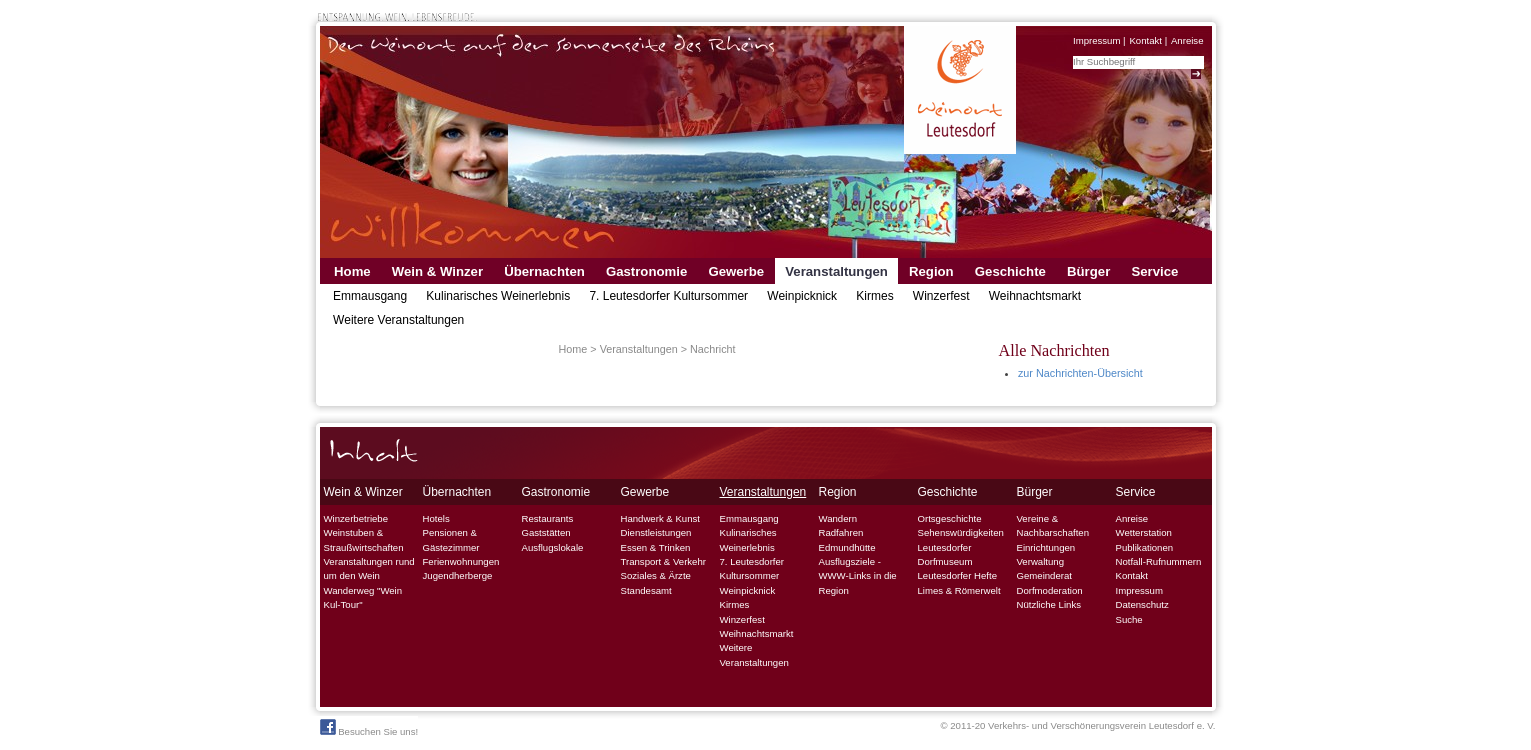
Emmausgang (370, 296)
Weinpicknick (802, 296)
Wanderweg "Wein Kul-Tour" (363, 597)
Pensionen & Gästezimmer (451, 539)
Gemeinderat (1044, 575)
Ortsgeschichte (950, 518)
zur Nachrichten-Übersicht (1080, 373)
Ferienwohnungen (461, 561)
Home (352, 271)
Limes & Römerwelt (959, 590)
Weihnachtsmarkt (1035, 296)
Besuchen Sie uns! (369, 728)
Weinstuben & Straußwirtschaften (364, 539)
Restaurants (548, 518)
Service (1154, 271)
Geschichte (1010, 271)
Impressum (1096, 40)
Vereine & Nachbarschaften (1053, 525)
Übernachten (544, 271)
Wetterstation (1144, 532)
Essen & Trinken (656, 547)
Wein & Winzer (437, 271)
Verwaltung (1040, 561)
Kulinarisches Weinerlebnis (498, 296)
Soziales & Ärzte (656, 575)
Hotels (436, 518)
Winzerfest (941, 296)
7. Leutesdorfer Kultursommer (668, 296)
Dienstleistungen (656, 532)
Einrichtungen (1046, 547)
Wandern (838, 518)
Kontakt (1145, 40)
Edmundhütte (847, 547)
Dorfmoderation (1050, 590)
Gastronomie (646, 271)
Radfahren (841, 532)
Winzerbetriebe (356, 518)
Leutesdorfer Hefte (957, 575)
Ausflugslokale (553, 547)
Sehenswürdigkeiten (961, 532)
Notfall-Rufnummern (1159, 561)
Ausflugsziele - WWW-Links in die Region (858, 576)
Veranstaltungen (836, 271)
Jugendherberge (458, 575)
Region (931, 271)
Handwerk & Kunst (660, 518)
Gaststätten (546, 532)
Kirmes (874, 296)
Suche (1129, 619)
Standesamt (646, 590)
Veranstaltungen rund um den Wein (369, 568)
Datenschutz (1142, 604)
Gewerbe (736, 271)
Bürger (1088, 271)
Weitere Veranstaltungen (398, 320)
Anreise (1187, 40)
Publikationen (1145, 547)
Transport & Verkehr (664, 561)
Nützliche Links (1049, 604)
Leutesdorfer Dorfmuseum (945, 554)
